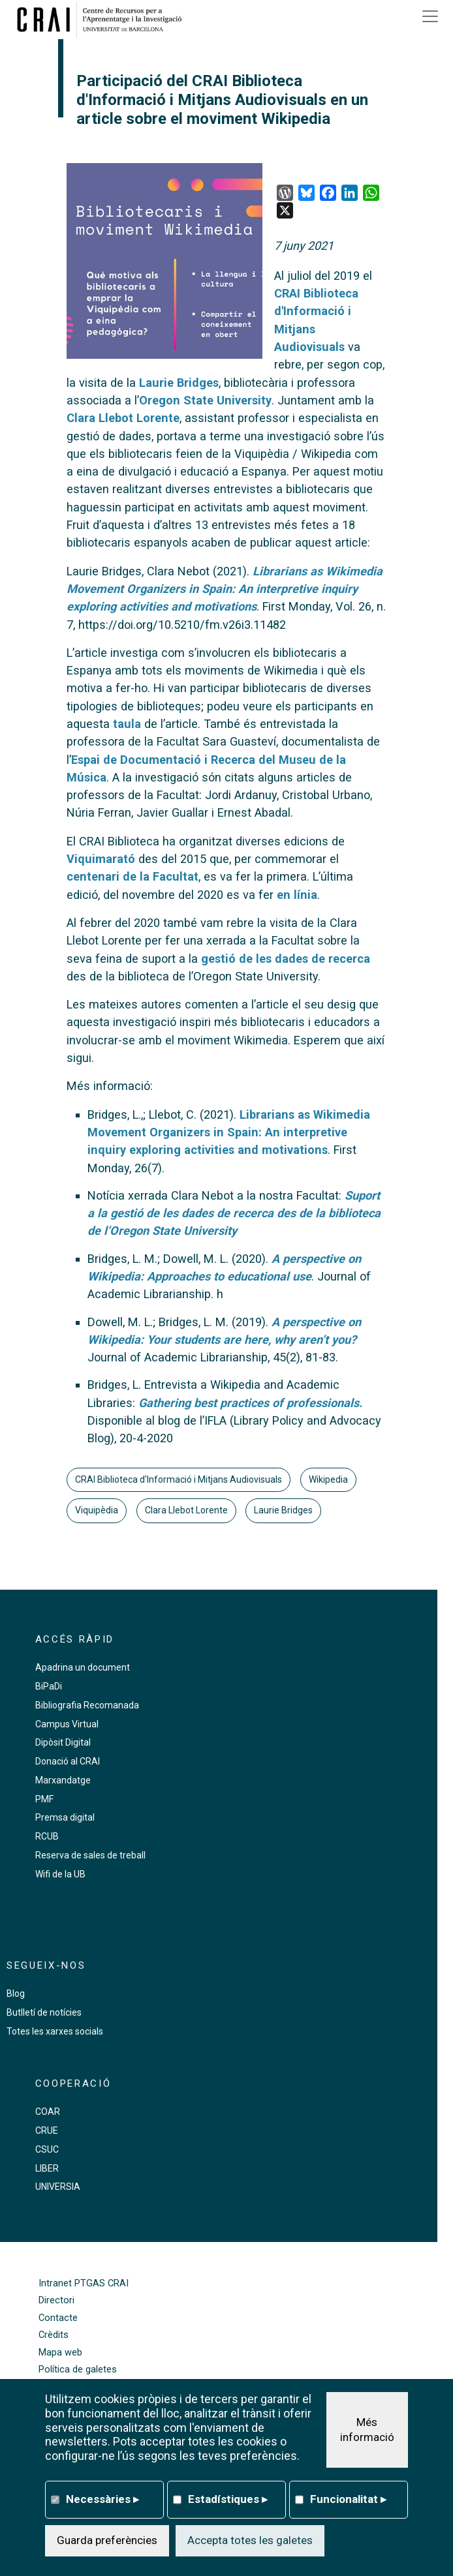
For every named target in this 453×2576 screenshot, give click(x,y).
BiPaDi (48, 1686)
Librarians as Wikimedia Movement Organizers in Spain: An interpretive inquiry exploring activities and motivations (228, 1132)
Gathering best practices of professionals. (250, 1403)
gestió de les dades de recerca (285, 958)
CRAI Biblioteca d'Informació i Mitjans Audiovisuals (178, 1479)
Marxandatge (63, 1780)
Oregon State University (205, 400)
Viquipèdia (96, 1510)
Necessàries (102, 2499)
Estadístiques (228, 2499)
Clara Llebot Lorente (123, 418)
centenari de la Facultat (132, 876)
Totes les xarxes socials (55, 2031)
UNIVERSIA (57, 2186)
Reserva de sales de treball (90, 1855)
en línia (297, 895)
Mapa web (60, 2352)
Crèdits (54, 2335)
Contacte (58, 2318)
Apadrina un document (82, 1667)
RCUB (47, 1836)
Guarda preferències (107, 2540)
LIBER (47, 2168)
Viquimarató (101, 859)
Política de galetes (78, 2369)
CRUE (46, 2130)
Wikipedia (328, 1479)
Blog (16, 1993)
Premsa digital (65, 1817)
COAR (47, 2111)
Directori (56, 2300)
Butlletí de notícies (44, 2012)
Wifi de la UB (60, 1874)
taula (127, 724)
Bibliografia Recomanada (87, 1705)
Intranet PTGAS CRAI (84, 2283)
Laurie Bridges (179, 382)
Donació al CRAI (67, 1761)
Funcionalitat (348, 2499)
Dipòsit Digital (63, 1742)
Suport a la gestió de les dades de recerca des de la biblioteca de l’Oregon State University (234, 1213)
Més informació (367, 2430)
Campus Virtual (67, 1724)
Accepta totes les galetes (250, 2540)
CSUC (47, 2149)
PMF (44, 1799)
